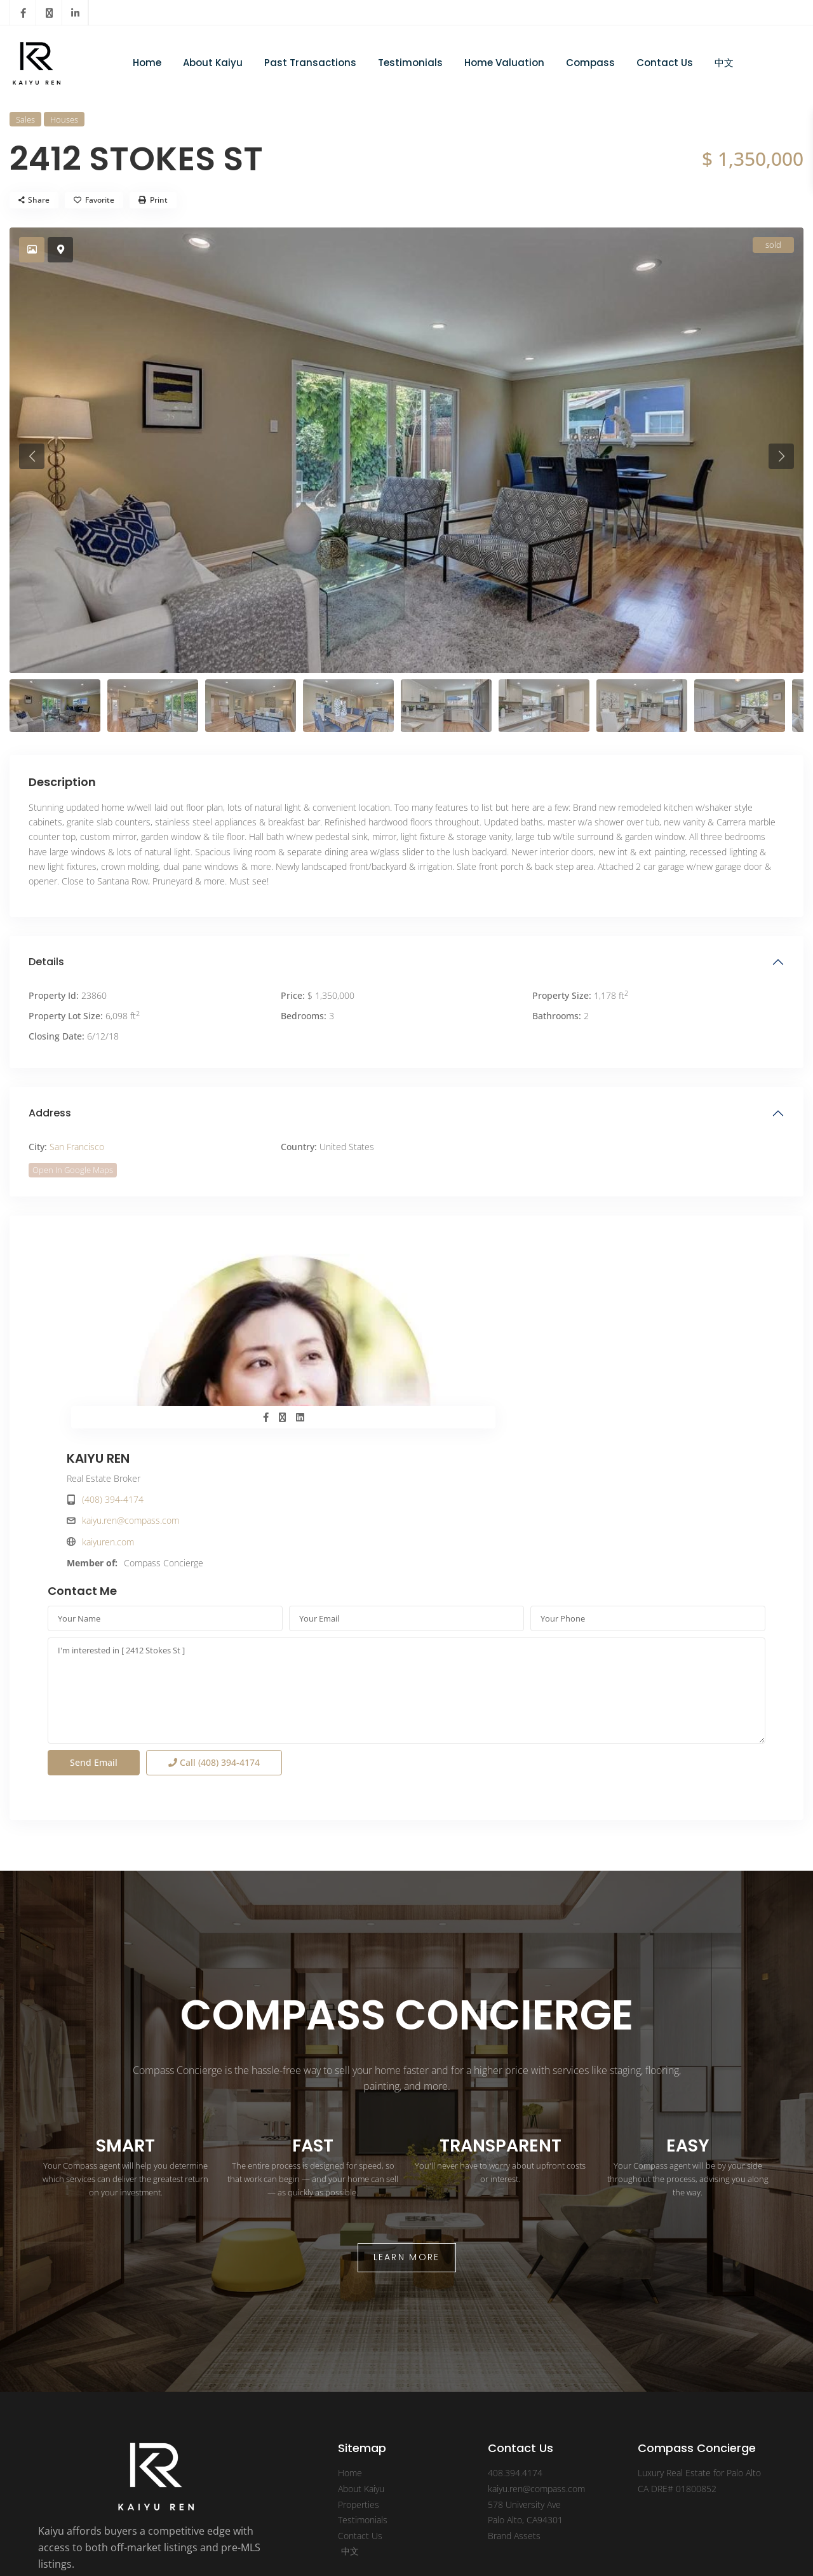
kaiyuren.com (467, 1348)
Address (50, 1113)
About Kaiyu (213, 62)
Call (214, 1628)
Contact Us (664, 62)
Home (147, 62)
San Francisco (77, 1147)
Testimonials (410, 62)
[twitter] (49, 12)
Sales (25, 119)
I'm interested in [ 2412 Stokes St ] (406, 1555)
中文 (724, 62)
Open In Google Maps (72, 1170)
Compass (590, 62)
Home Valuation (504, 62)
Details (46, 961)
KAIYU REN (457, 1264)
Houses (64, 119)
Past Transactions (310, 62)
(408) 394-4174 (471, 1305)
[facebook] (23, 12)
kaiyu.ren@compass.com (489, 1326)
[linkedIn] (75, 12)
